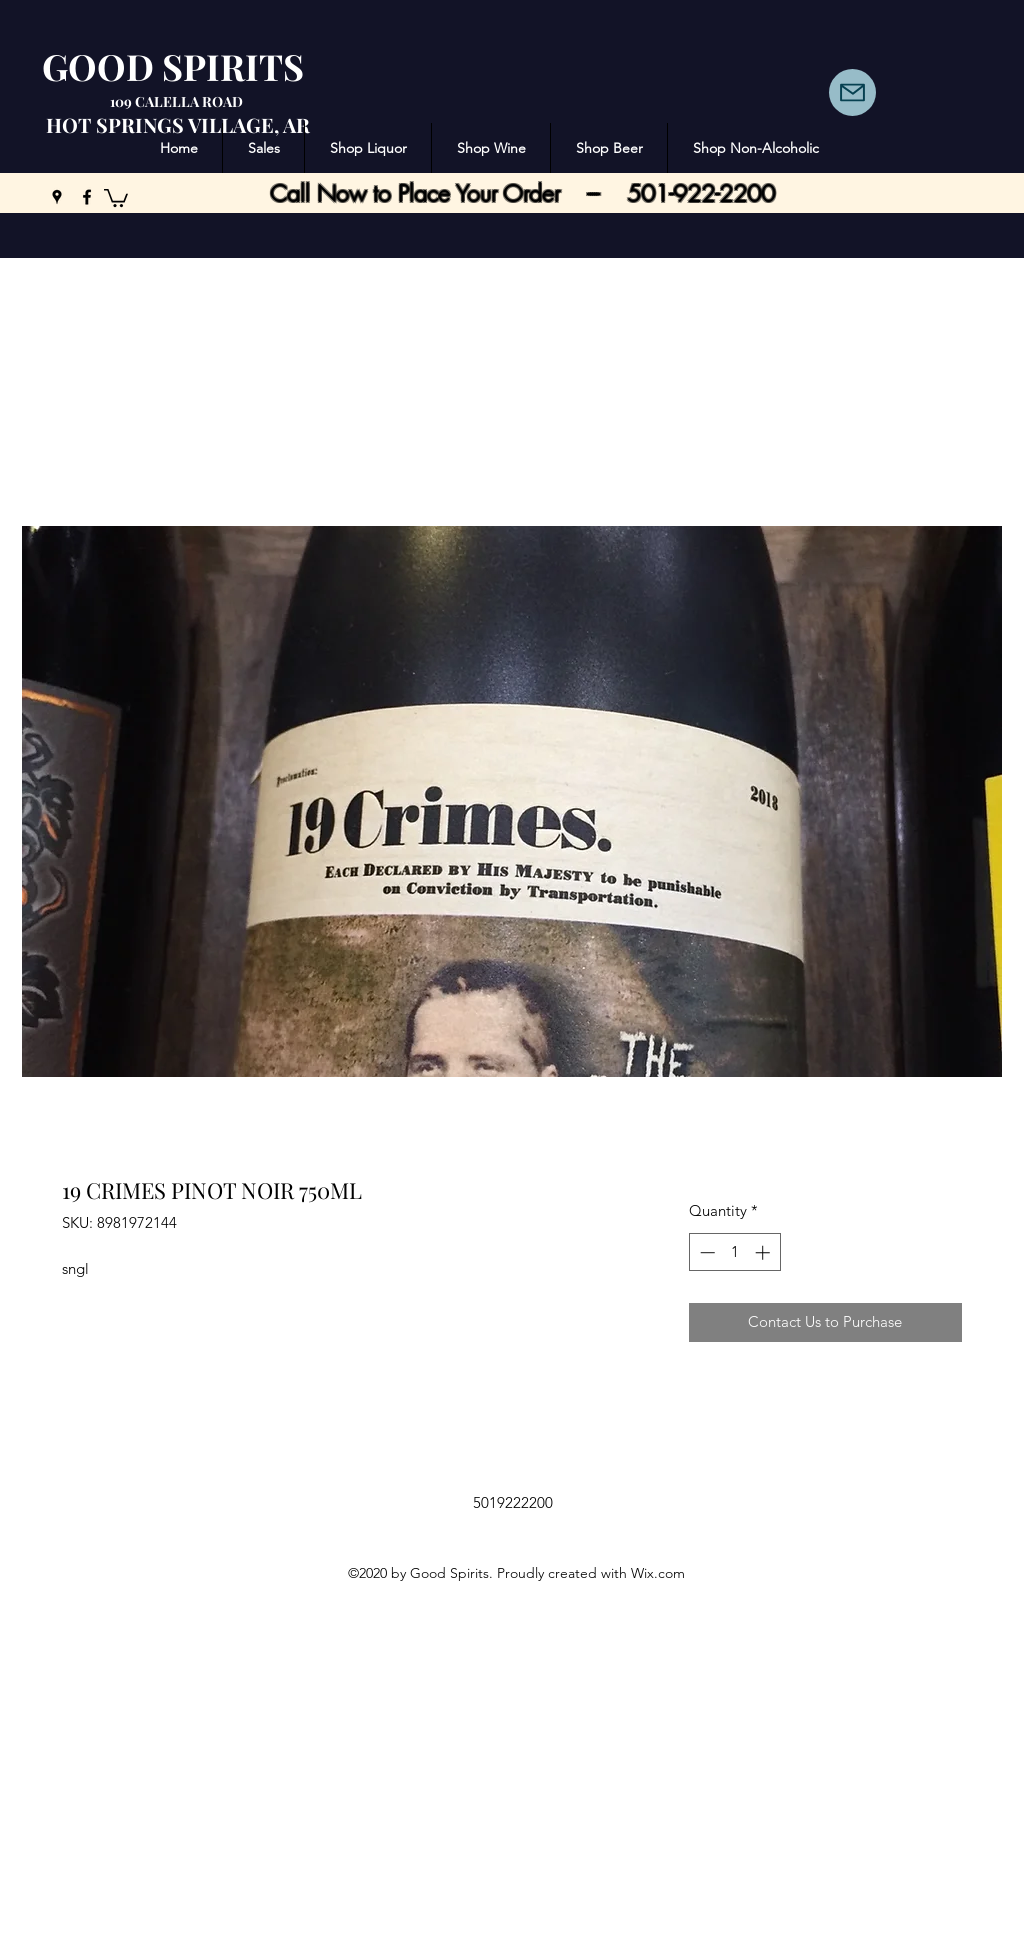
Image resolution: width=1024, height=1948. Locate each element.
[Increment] (764, 1252)
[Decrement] (705, 1252)
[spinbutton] (734, 1252)
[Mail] (852, 92)
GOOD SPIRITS (173, 66)
